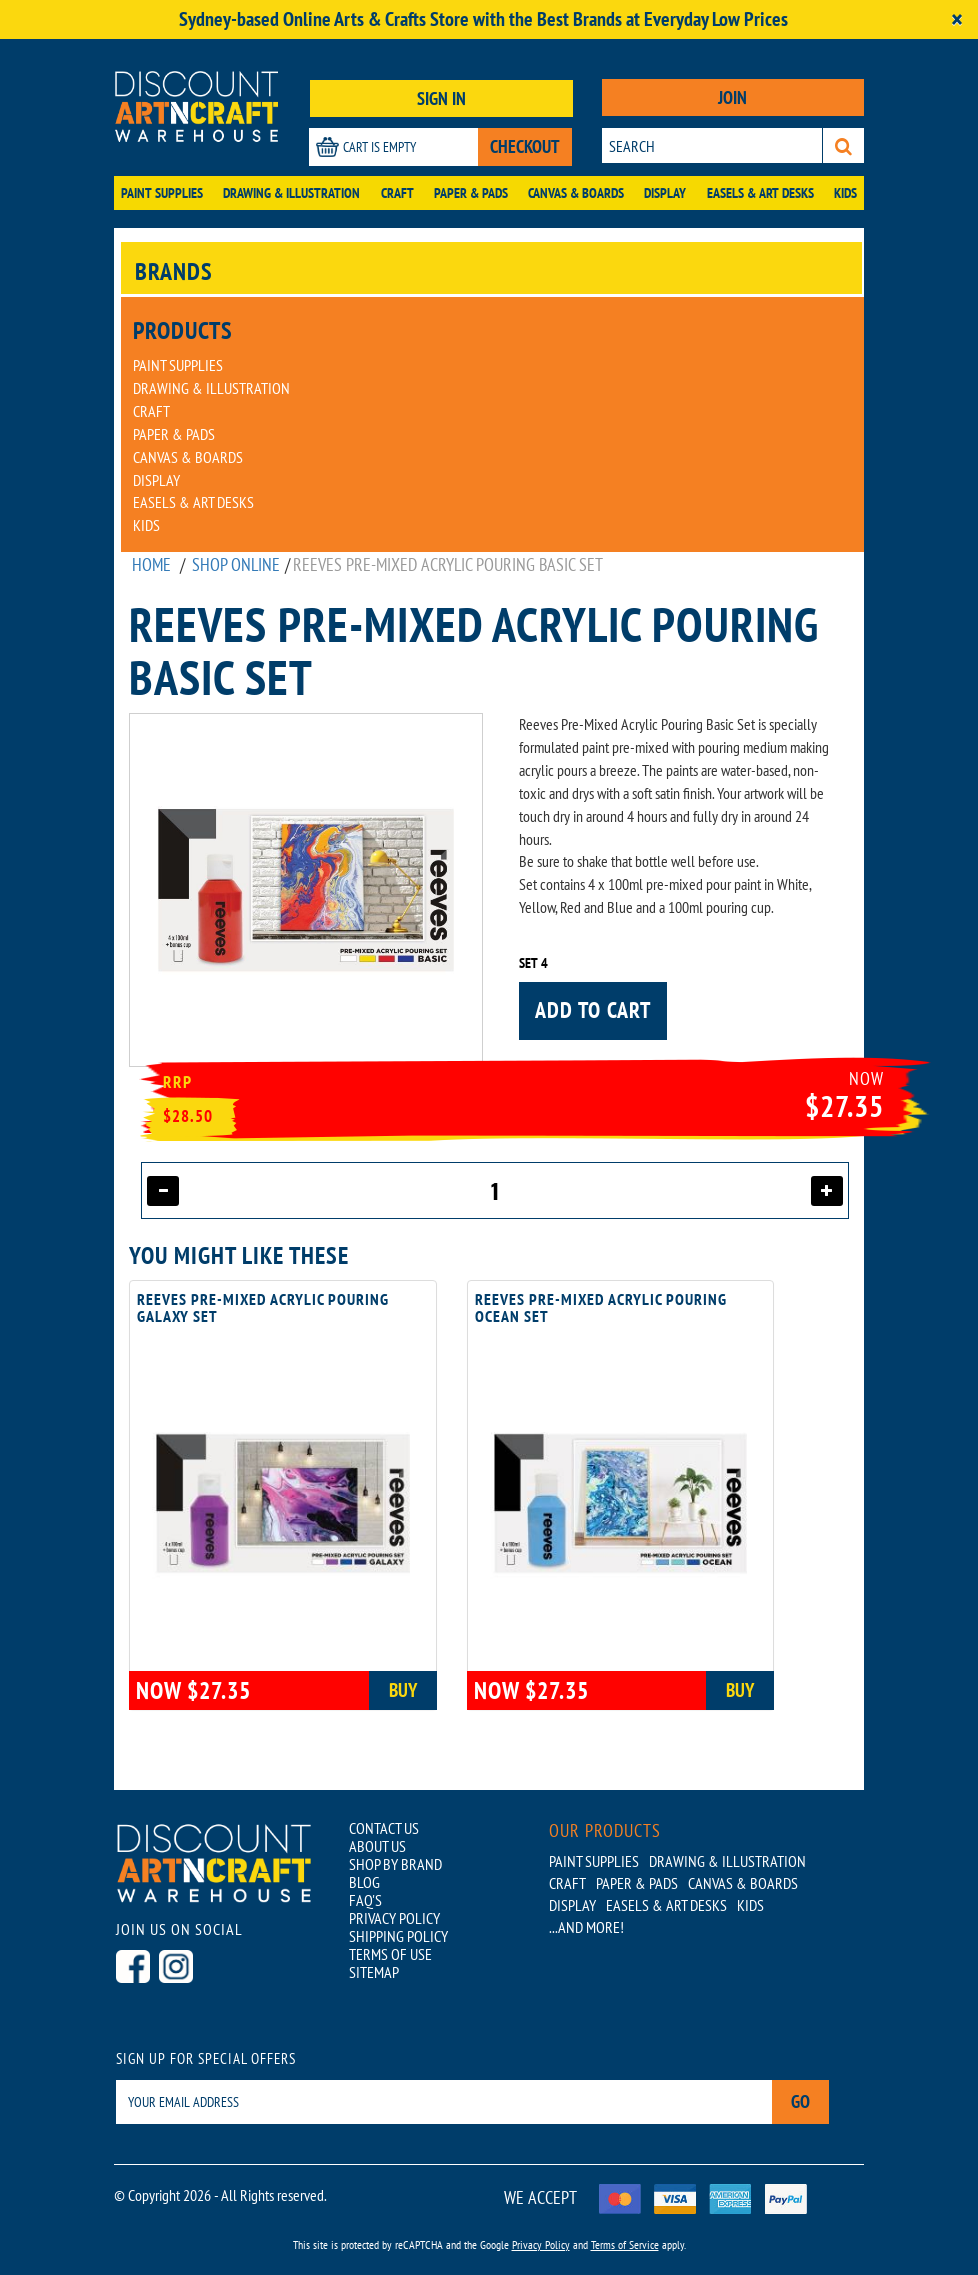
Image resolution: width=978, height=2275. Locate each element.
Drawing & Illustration (291, 193)
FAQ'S (365, 1900)
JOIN (732, 97)
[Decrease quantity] (163, 1191)
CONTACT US (384, 1828)
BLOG (364, 1882)
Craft (397, 193)
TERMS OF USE (390, 1954)
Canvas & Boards (576, 193)
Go (800, 2101)
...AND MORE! (586, 1927)
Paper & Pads (471, 193)
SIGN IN (441, 98)
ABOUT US (377, 1846)
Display (665, 193)
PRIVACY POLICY (394, 1918)
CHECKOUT (525, 146)
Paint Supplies (162, 193)
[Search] (843, 145)
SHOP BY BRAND (395, 1864)
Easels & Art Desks (760, 193)
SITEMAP (374, 1972)
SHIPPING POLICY (398, 1936)
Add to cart (593, 1010)
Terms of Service (625, 2244)
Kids (845, 193)
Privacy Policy (541, 2244)
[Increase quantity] (827, 1191)
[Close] (957, 19)
